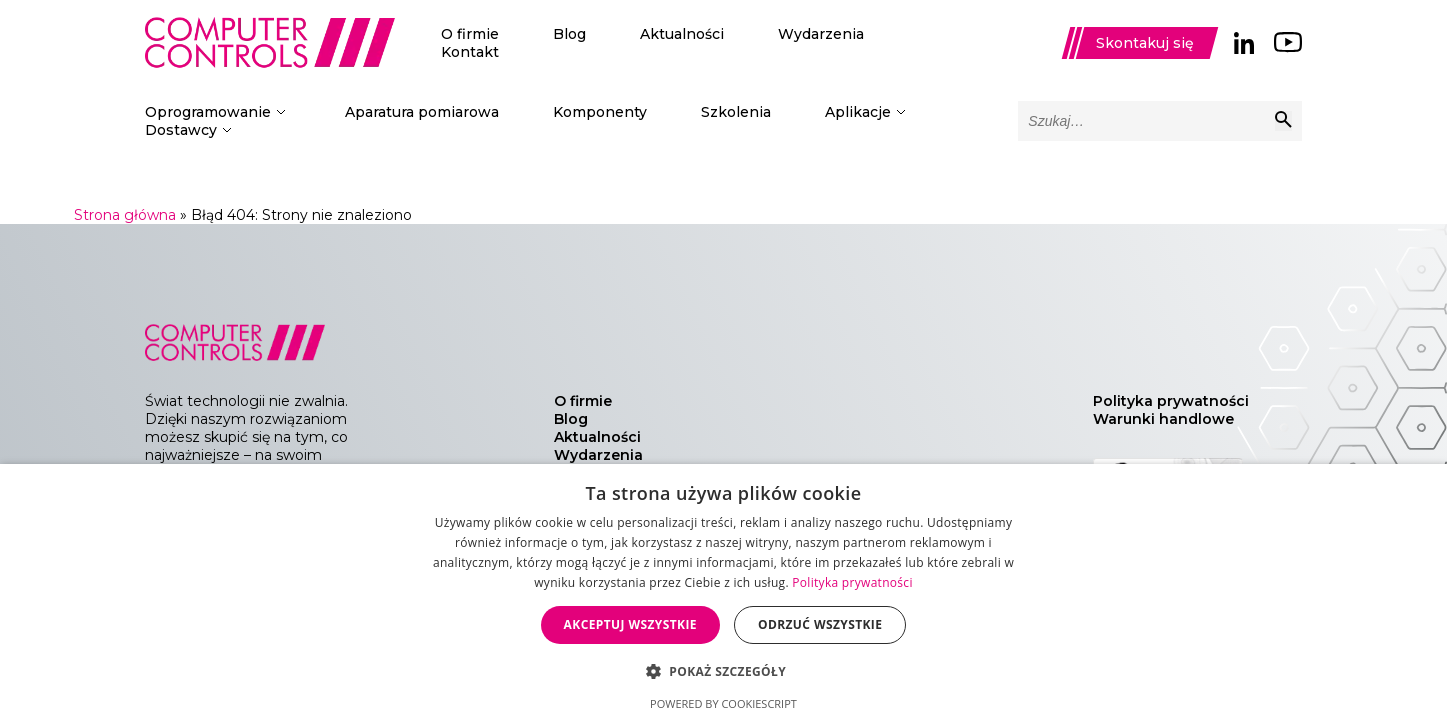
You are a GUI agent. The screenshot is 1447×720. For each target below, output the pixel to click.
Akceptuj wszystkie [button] (630, 624)
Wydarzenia (821, 34)
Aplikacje (858, 112)
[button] (723, 670)
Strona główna (125, 215)
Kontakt (470, 52)
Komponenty (600, 112)
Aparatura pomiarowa (422, 112)
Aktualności (682, 34)
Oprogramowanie (208, 112)
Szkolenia (736, 112)
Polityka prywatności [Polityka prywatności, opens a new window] (852, 582)
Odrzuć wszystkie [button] (820, 624)
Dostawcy (181, 130)
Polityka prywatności (1171, 401)
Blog (569, 34)
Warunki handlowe (1163, 419)
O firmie (470, 34)
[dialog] (723, 592)
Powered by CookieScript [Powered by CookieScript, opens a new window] (723, 703)
